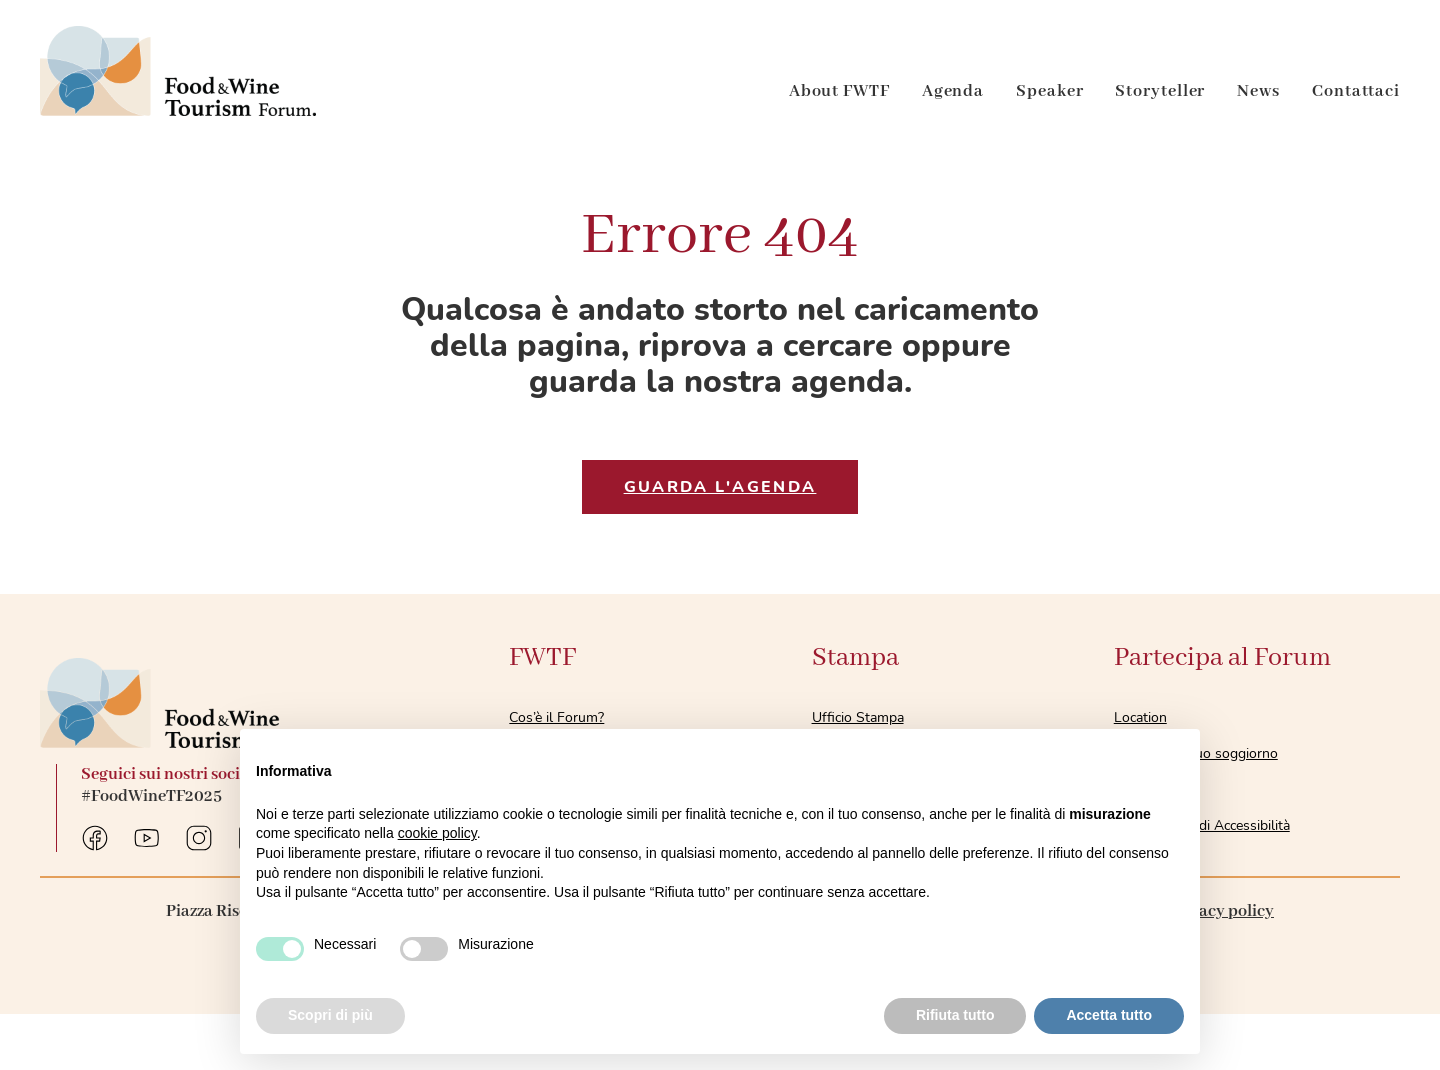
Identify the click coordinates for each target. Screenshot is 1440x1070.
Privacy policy (1221, 911)
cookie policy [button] (437, 833)
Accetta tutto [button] (1109, 1015)
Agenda (953, 91)
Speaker (1049, 91)
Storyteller (1160, 91)
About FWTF (839, 91)
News (1258, 91)
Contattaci (1356, 91)
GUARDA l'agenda (720, 487)
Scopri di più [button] (330, 1015)
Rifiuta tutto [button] (955, 1015)
